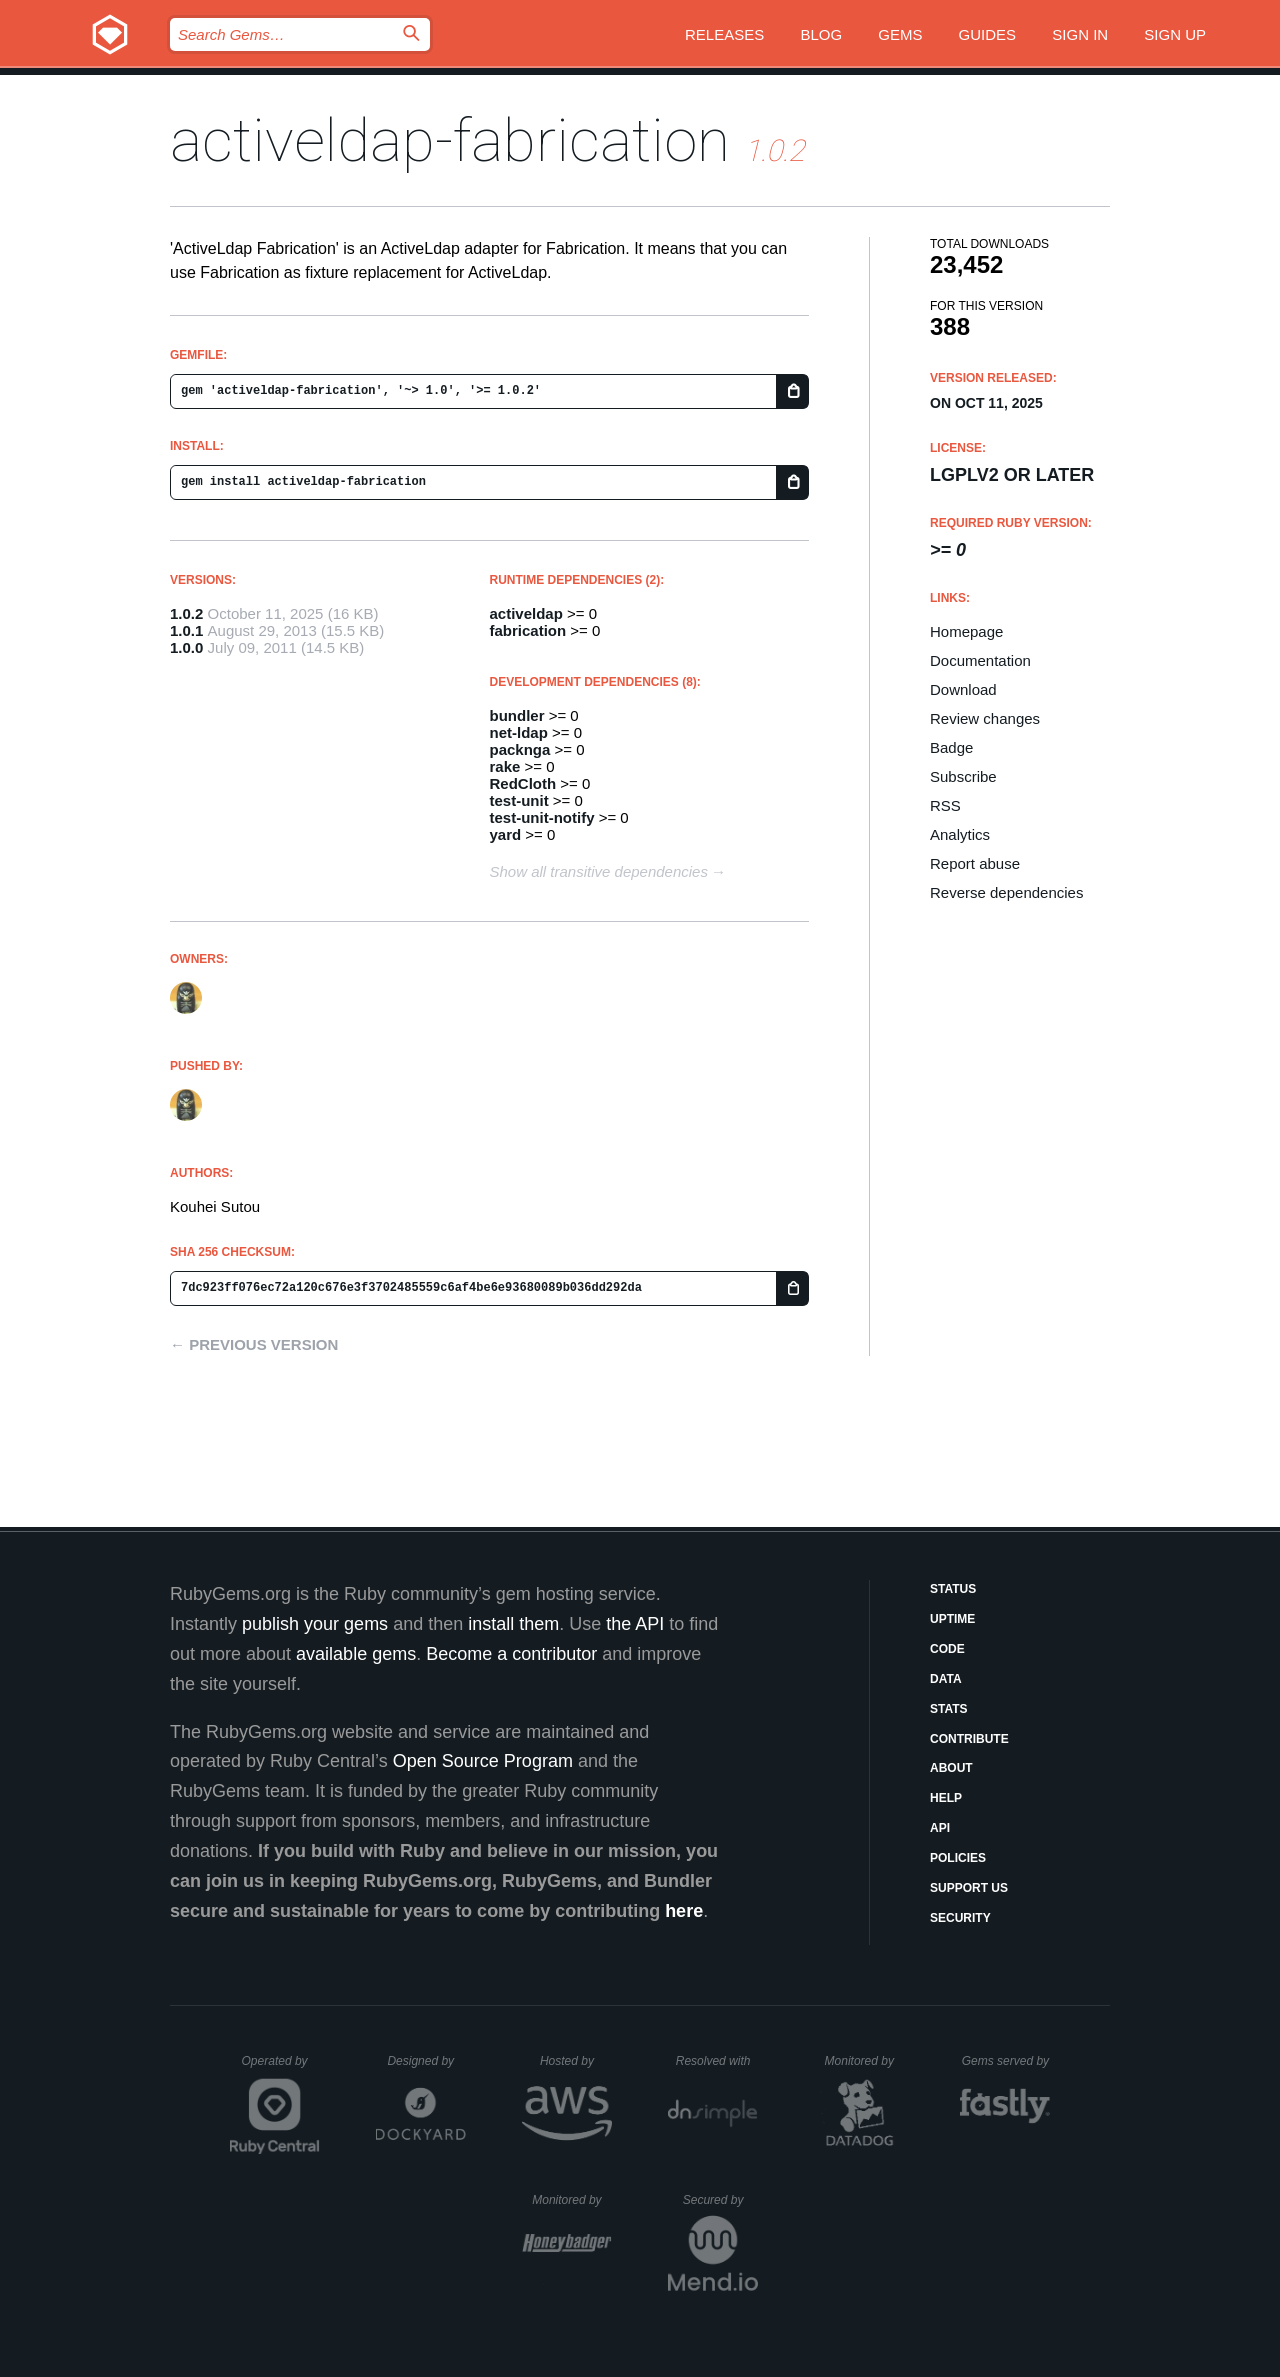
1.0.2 (186, 613)
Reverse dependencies (1006, 892)
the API (635, 1624)
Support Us (969, 1888)
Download (963, 689)
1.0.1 (186, 630)
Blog (821, 34)
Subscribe (963, 776)
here (684, 1911)
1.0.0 (186, 647)
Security (960, 1918)
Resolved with (717, 2061)
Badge (951, 747)
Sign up (1175, 34)
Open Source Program (483, 1761)
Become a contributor (511, 1654)
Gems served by (1006, 2061)
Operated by (281, 2068)
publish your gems (315, 1624)
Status (953, 1589)
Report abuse (975, 863)
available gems (356, 1654)
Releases (724, 34)
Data (946, 1679)
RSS (945, 805)
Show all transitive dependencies (599, 871)
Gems (900, 34)
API (940, 1828)
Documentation (980, 660)
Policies (958, 1858)
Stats (949, 1709)
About (951, 1768)
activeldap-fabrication (450, 140)
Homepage (966, 631)
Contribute (969, 1739)
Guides (988, 34)
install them (513, 1624)
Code (947, 1649)
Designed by (426, 2061)
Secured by (720, 2200)
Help (946, 1798)
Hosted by (576, 2061)
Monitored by (865, 2061)
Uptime (952, 1619)
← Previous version (254, 1344)
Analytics (960, 834)
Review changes (985, 718)
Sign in (1080, 34)
